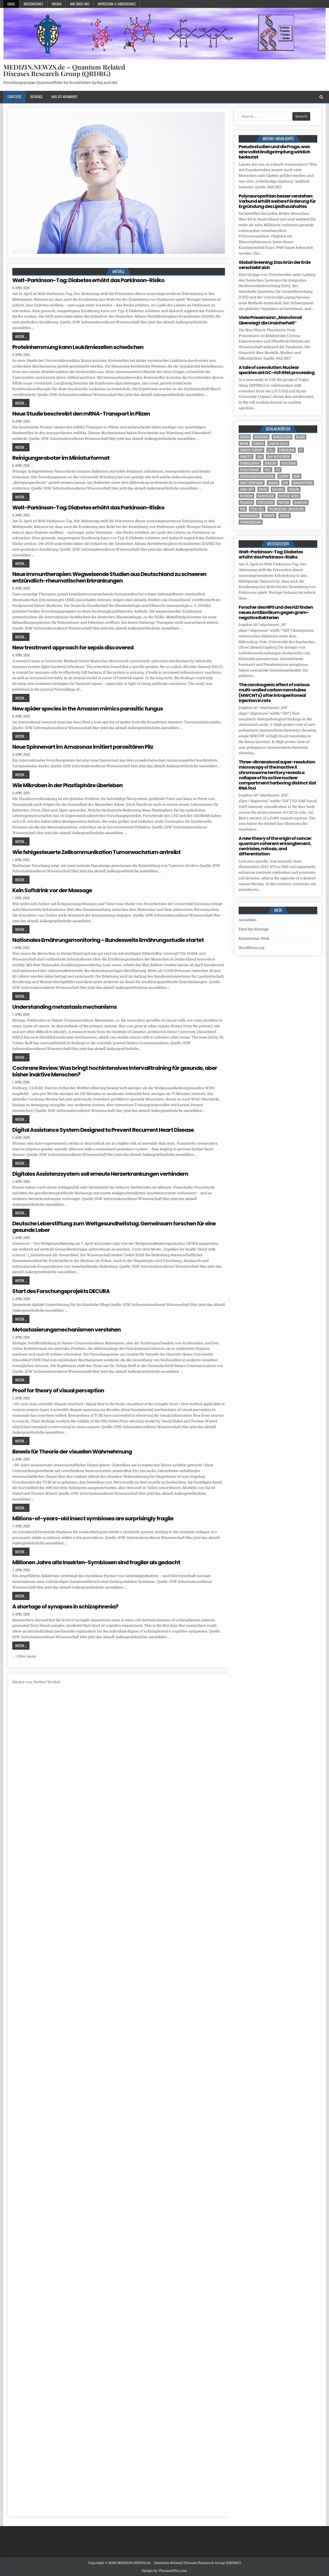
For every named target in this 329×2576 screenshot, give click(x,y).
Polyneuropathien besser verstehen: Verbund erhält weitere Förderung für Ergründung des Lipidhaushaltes (277, 201)
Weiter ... (21, 336)
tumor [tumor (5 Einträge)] (284, 515)
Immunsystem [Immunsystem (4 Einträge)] (303, 482)
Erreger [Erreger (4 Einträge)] (270, 463)
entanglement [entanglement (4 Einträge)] (250, 463)
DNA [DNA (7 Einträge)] (259, 456)
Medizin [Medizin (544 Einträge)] (294, 489)
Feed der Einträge (254, 929)
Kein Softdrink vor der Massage (52, 890)
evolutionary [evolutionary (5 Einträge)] (250, 469)
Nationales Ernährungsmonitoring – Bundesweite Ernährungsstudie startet (108, 940)
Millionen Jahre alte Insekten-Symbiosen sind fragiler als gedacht (96, 1562)
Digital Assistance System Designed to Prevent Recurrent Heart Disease (103, 1130)
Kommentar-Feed (254, 938)
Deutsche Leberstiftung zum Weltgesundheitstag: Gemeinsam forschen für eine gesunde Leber (114, 1227)
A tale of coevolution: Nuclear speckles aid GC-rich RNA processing (277, 370)
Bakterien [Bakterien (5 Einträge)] (261, 437)
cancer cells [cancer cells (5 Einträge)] (278, 443)
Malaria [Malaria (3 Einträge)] (278, 489)
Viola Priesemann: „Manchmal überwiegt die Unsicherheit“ (270, 320)
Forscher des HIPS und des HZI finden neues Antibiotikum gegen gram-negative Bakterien (276, 612)
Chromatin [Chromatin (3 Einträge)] (286, 450)
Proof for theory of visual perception (58, 1390)
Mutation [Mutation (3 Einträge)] (246, 496)
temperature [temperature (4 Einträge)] (249, 515)
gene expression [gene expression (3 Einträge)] (251, 482)
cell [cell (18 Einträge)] (271, 450)
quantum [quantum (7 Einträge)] (300, 502)
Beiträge (36, 96)
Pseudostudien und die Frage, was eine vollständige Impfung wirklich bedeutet (274, 152)
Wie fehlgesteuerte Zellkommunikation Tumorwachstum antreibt (96, 852)
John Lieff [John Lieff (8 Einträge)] (247, 489)
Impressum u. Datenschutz (117, 4)
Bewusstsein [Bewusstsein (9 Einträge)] (282, 437)
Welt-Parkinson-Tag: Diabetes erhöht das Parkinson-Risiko (88, 280)
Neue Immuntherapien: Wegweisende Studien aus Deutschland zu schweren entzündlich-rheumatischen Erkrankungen (109, 577)
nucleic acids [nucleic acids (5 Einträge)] (289, 496)
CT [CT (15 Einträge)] (301, 450)
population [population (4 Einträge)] (265, 502)
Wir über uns (79, 4)
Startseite (14, 96)
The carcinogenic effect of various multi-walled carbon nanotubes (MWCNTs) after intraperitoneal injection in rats (274, 693)
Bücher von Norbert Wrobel (36, 1682)
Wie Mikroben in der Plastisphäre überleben (67, 785)
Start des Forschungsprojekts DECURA (61, 1291)
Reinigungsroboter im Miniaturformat (60, 458)
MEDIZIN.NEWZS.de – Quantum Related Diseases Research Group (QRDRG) (64, 70)
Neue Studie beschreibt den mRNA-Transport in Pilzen (81, 413)
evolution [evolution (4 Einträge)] (288, 463)
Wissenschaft (33, 4)
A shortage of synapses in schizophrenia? (65, 1606)
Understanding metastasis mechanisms (64, 1007)
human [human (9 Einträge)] (273, 482)
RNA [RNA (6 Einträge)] (242, 509)
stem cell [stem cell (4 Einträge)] (257, 509)
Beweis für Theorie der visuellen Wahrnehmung (72, 1451)
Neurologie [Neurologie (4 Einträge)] (266, 496)
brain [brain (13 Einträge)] (244, 443)
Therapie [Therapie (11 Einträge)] (269, 515)
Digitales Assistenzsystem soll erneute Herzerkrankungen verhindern (100, 1174)
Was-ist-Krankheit (64, 96)
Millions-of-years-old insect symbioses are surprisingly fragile (92, 1518)
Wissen (56, 4)
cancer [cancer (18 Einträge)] (258, 443)
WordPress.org (251, 948)
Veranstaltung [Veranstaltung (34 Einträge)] (250, 522)
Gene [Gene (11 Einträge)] (297, 476)
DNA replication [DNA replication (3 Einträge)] (278, 456)
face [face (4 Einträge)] (268, 469)
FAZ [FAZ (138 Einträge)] (278, 469)
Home (11, 4)
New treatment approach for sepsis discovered (73, 647)
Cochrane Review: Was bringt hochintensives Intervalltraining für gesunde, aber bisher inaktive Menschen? (114, 1071)
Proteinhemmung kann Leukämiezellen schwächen (77, 347)
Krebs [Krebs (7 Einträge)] (263, 489)
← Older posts (24, 1656)
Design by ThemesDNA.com (164, 2571)
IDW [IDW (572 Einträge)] (285, 482)
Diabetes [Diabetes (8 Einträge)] (246, 456)
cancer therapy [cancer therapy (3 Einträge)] (251, 450)
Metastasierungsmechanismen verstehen (66, 1329)
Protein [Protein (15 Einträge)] (283, 502)
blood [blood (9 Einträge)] (300, 437)
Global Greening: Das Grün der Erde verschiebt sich (274, 265)
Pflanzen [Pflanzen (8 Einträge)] (246, 502)
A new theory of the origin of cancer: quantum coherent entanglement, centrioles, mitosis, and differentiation (275, 846)
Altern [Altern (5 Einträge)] (244, 437)
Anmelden (248, 920)
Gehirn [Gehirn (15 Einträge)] (284, 476)
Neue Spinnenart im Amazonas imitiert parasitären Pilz (82, 747)
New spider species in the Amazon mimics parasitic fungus (87, 708)
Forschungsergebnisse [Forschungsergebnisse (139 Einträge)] (257, 476)
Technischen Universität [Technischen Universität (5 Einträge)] (286, 509)
